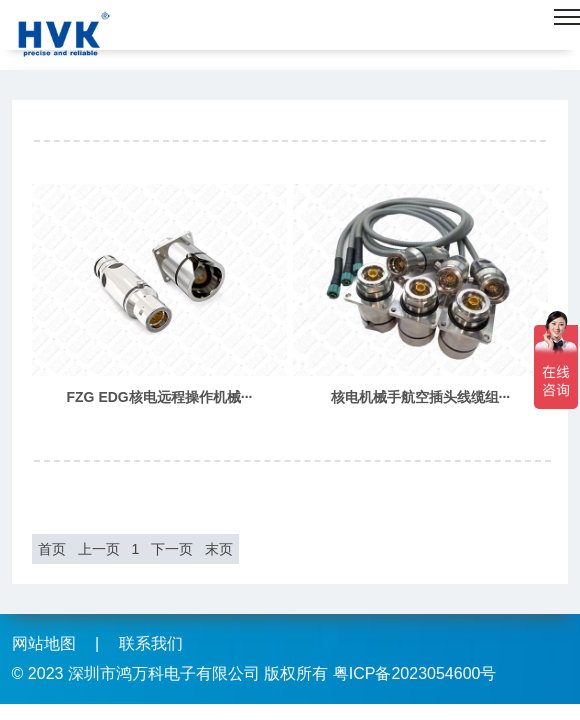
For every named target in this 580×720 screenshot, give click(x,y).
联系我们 (151, 643)
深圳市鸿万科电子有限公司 (164, 673)
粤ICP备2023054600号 (415, 673)
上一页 (99, 549)
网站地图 (44, 643)
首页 (52, 549)
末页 (219, 549)
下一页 (172, 549)
